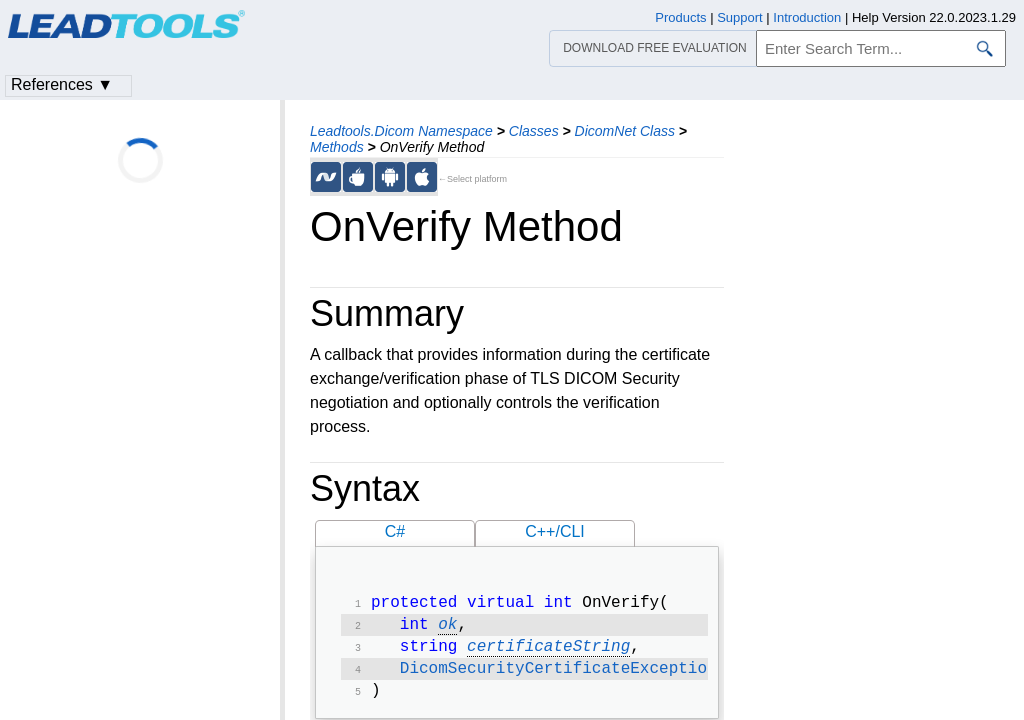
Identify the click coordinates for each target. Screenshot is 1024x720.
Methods (337, 147)
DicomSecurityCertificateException (558, 677)
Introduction (807, 17)
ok (447, 629)
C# (395, 531)
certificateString (548, 653)
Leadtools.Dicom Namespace (401, 131)
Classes (534, 131)
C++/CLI (555, 531)
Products (680, 17)
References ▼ (62, 84)
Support (740, 17)
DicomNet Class (625, 131)
